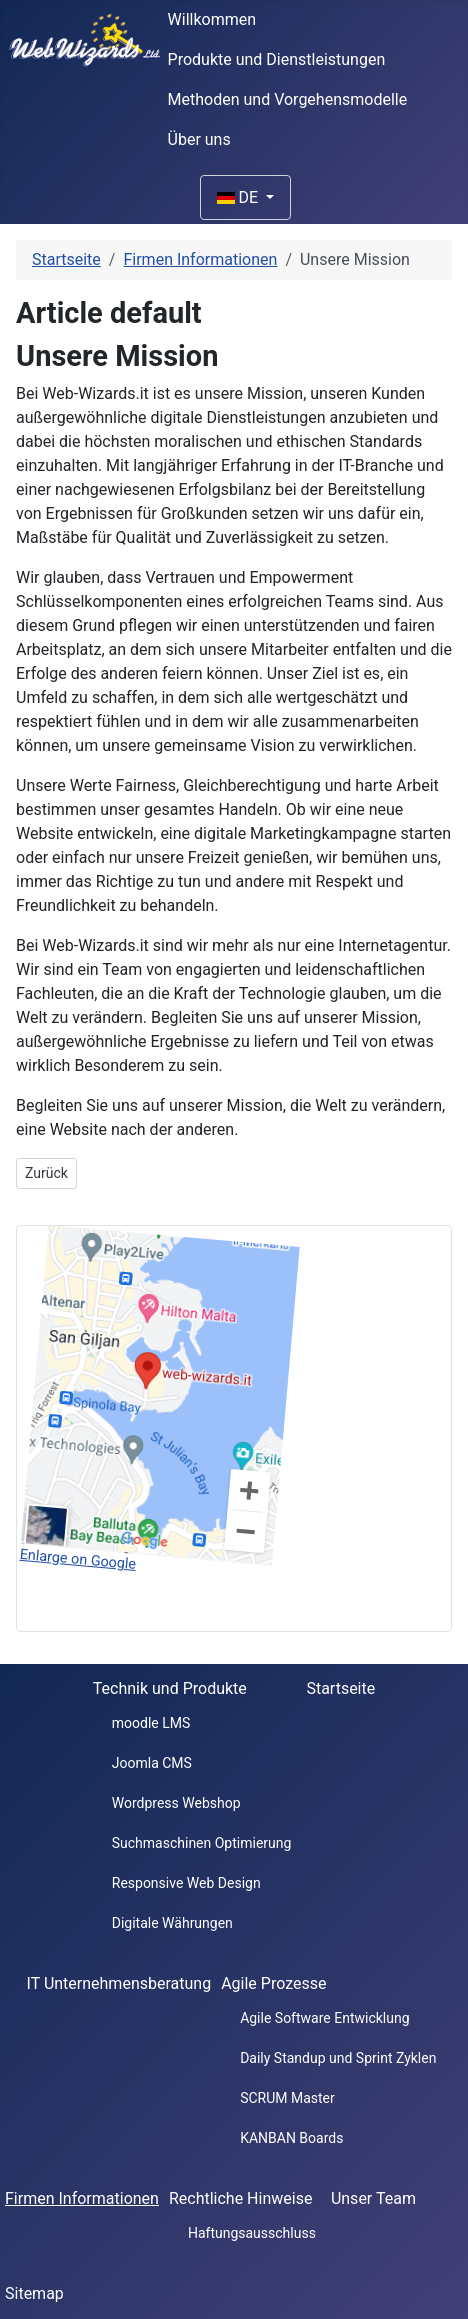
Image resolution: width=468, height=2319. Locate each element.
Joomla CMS (152, 1763)
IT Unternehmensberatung (119, 1983)
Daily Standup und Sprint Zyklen (338, 2058)
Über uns (199, 139)
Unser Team (373, 2198)
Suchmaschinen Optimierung (202, 1843)
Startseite (340, 1688)
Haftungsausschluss (252, 2233)
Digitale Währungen (172, 1923)
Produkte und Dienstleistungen (277, 59)
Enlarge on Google (78, 1559)
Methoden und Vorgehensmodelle (288, 99)
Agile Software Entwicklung (324, 2018)
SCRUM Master (287, 2098)
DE (240, 197)
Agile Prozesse (273, 1983)
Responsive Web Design (186, 1883)
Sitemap (34, 2293)
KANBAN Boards (291, 2138)
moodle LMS (151, 1723)
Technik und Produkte (170, 1688)
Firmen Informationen (82, 2198)
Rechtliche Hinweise (240, 2198)
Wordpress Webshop (176, 1803)
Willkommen (212, 19)
